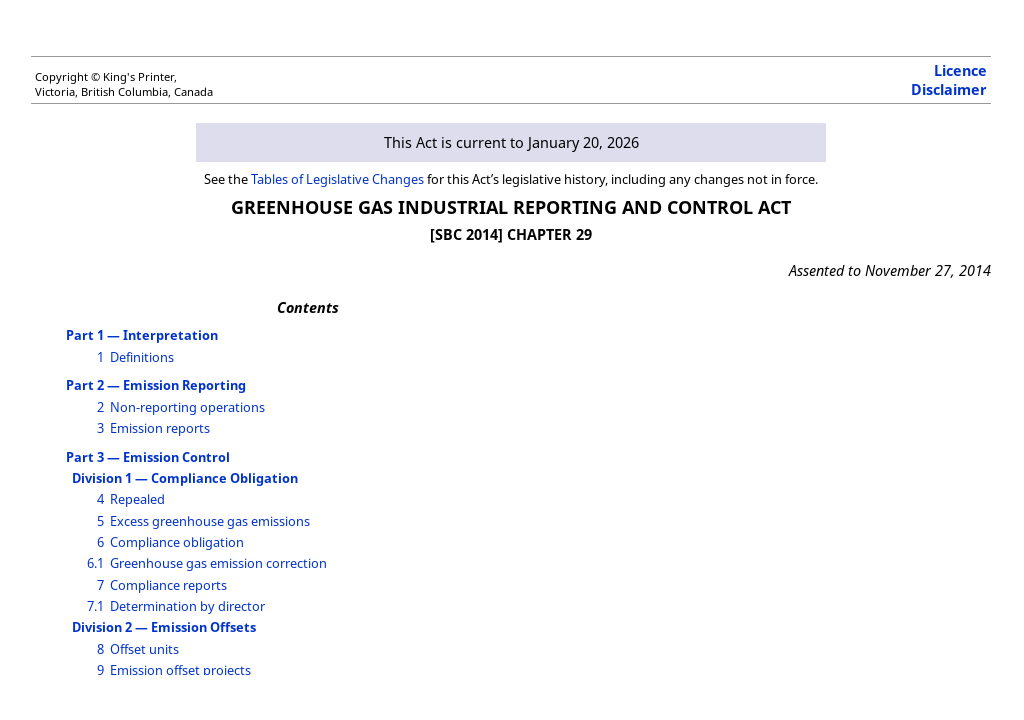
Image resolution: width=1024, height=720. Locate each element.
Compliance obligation (177, 542)
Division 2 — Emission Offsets (164, 627)
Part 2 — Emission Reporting (156, 385)
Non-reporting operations (187, 407)
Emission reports (160, 428)
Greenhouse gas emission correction (218, 563)
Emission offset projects (180, 670)
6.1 (95, 563)
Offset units (144, 649)
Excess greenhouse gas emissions (210, 521)
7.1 (95, 606)
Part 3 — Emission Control (148, 457)
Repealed (137, 499)
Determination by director (187, 606)
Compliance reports (168, 585)
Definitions (142, 357)
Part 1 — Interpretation (142, 335)
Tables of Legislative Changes (337, 179)
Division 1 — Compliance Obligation (185, 478)
